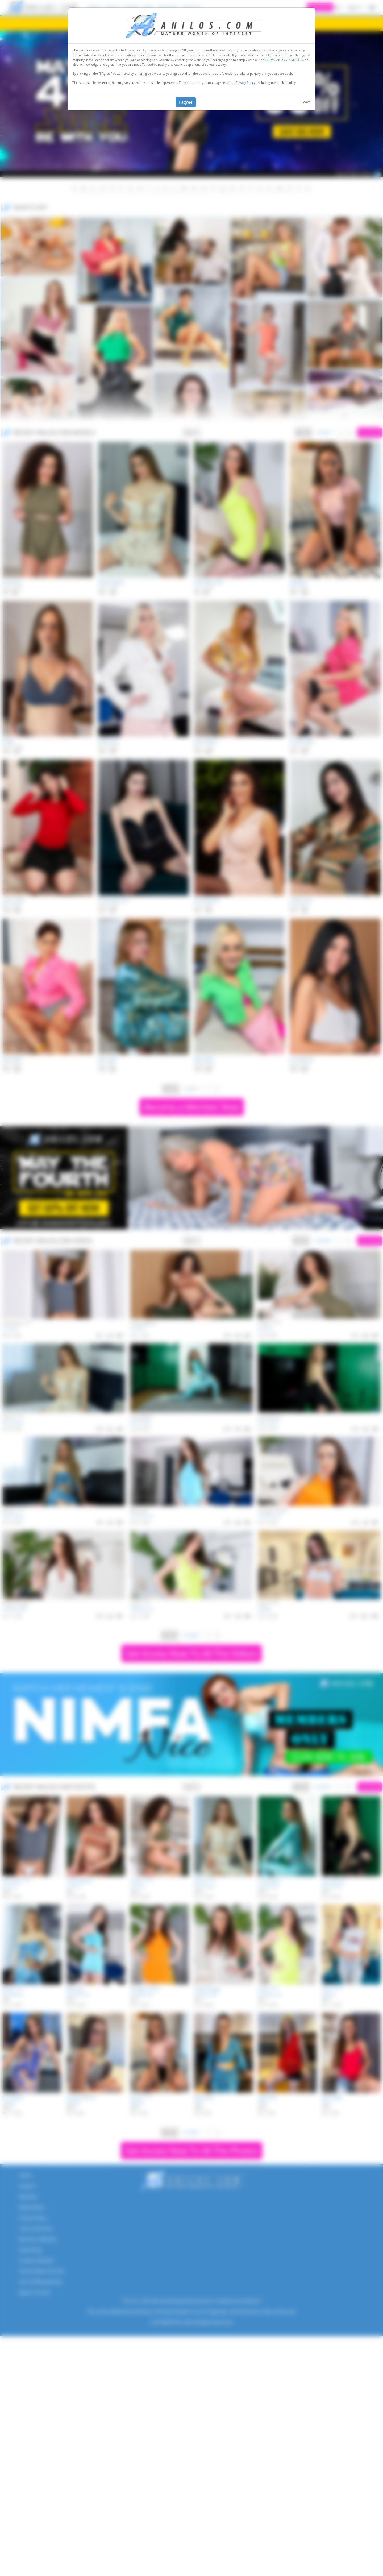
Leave (306, 101)
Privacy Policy (245, 82)
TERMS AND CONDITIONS (284, 59)
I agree (186, 102)
